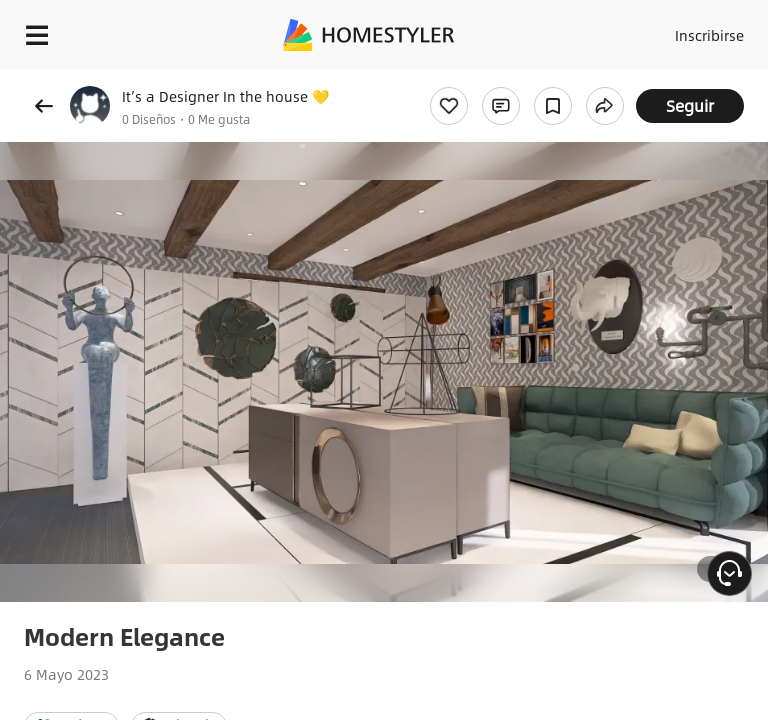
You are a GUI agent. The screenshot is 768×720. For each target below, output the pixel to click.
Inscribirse (709, 35)
